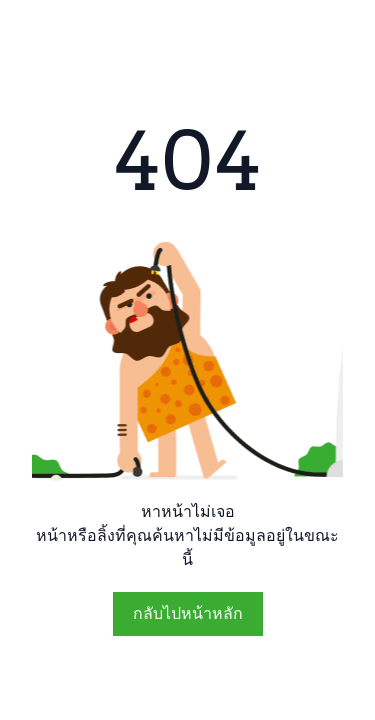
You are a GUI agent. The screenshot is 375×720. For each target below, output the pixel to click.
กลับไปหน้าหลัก (188, 613)
